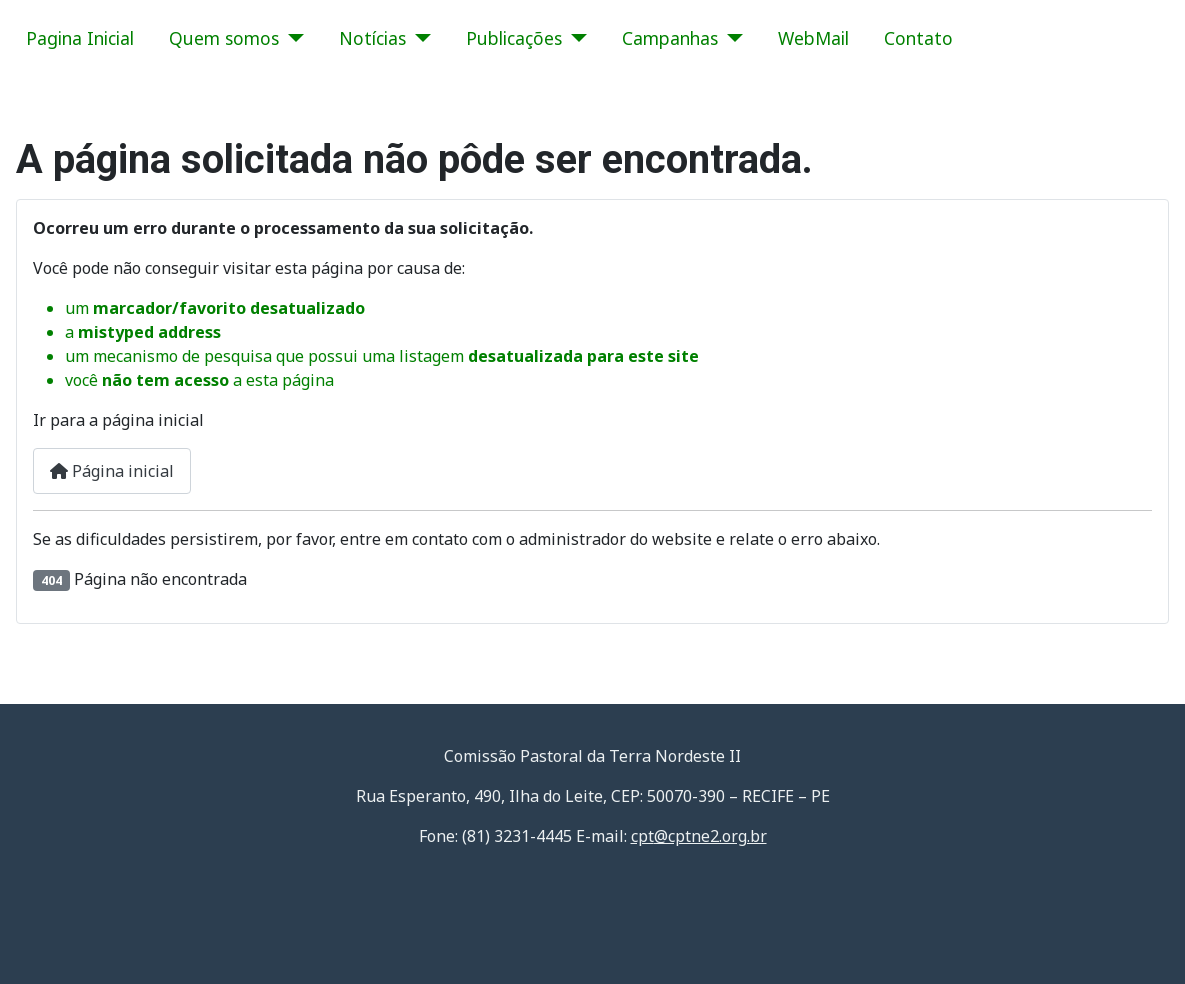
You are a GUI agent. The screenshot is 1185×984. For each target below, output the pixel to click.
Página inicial (112, 471)
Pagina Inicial (80, 38)
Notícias (372, 38)
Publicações (514, 38)
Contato (918, 38)
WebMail (813, 38)
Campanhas (670, 38)
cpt (699, 836)
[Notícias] (418, 38)
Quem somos (224, 38)
